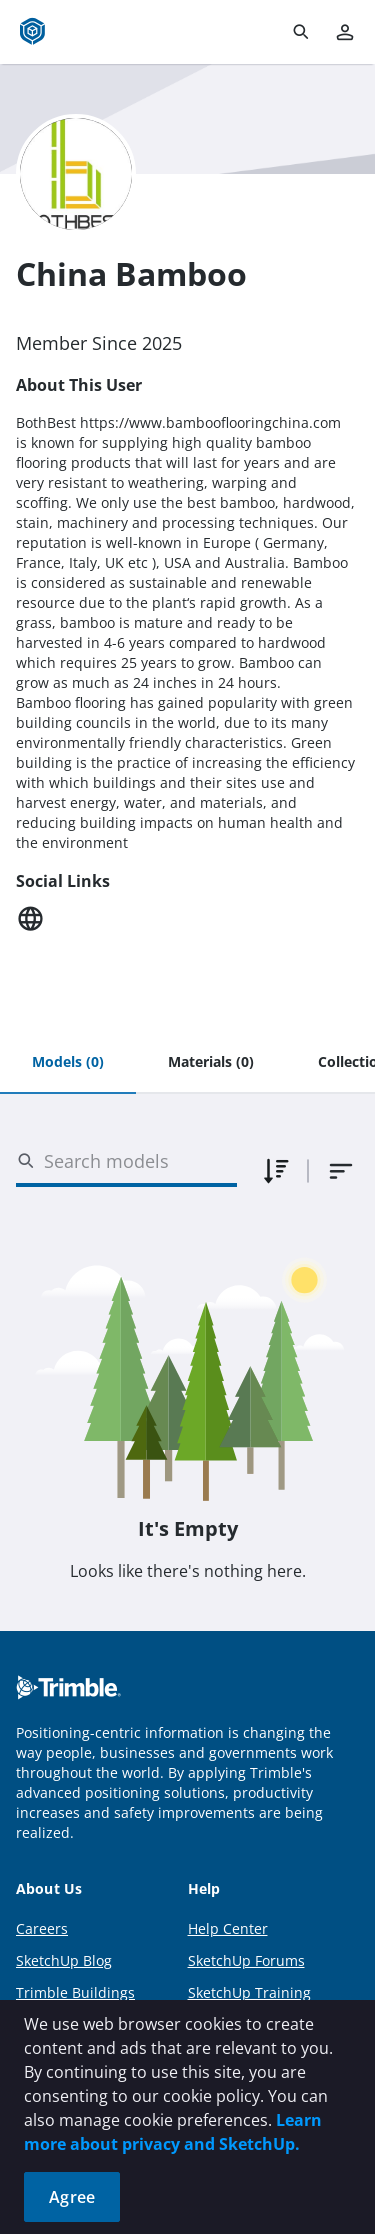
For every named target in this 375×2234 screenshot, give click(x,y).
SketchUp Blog (64, 1960)
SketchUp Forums (246, 1960)
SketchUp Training (249, 1992)
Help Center (228, 1928)
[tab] (68, 1063)
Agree (72, 2197)
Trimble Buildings (75, 1992)
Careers (42, 1928)
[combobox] (341, 1171)
